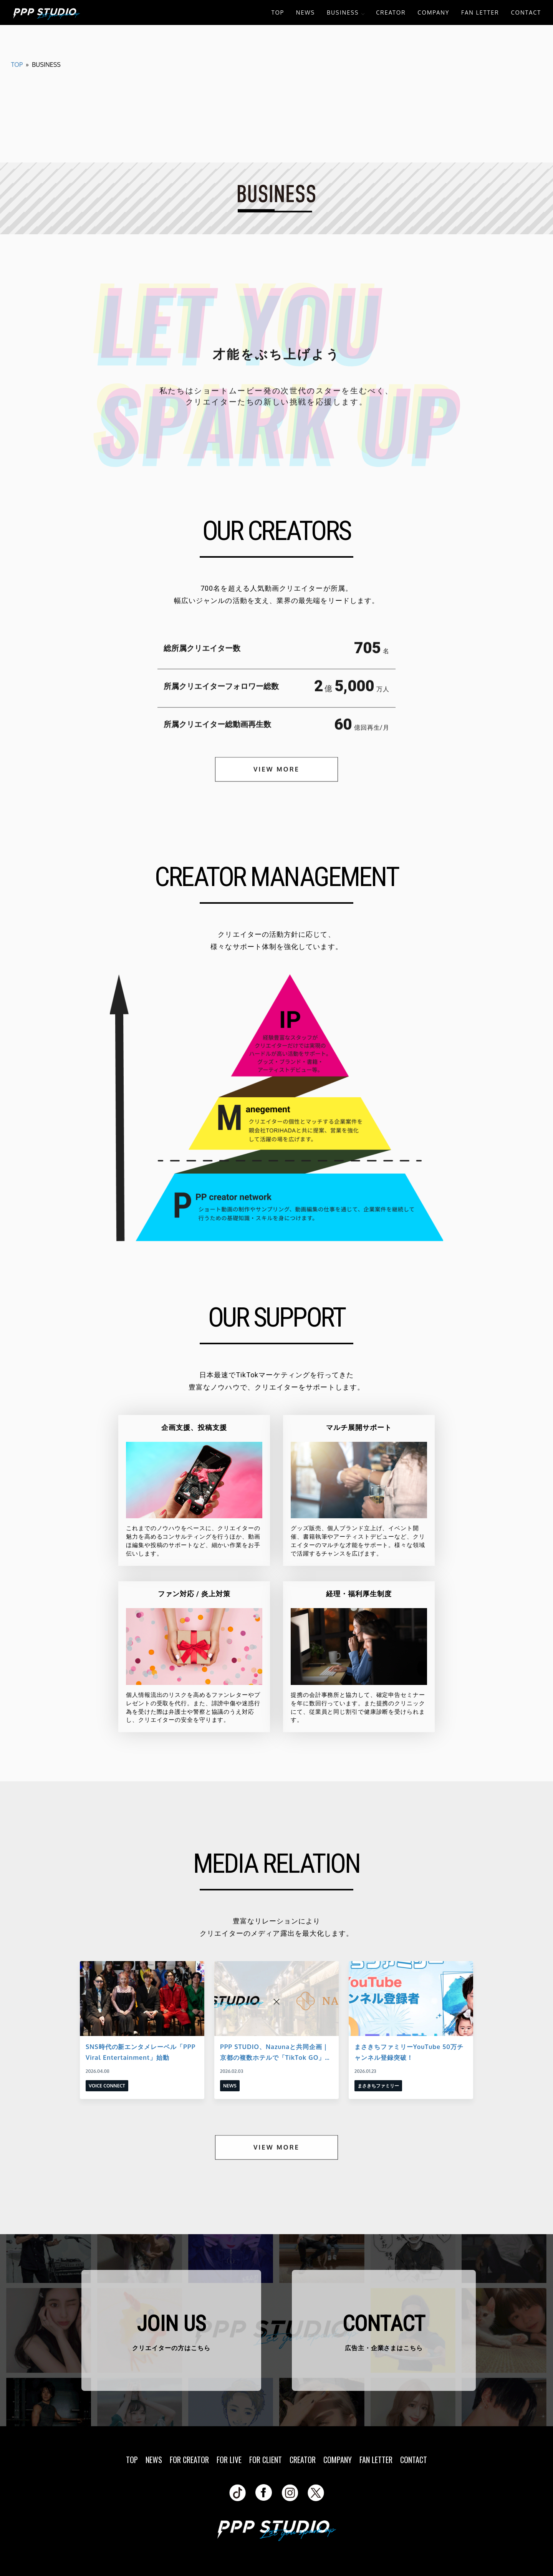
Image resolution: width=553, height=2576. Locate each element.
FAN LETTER (480, 12)
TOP (278, 12)
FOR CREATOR (189, 2459)
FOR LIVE (229, 2459)
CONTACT (526, 12)
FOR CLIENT (265, 2459)
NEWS (305, 12)
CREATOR (391, 12)
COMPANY (433, 12)
